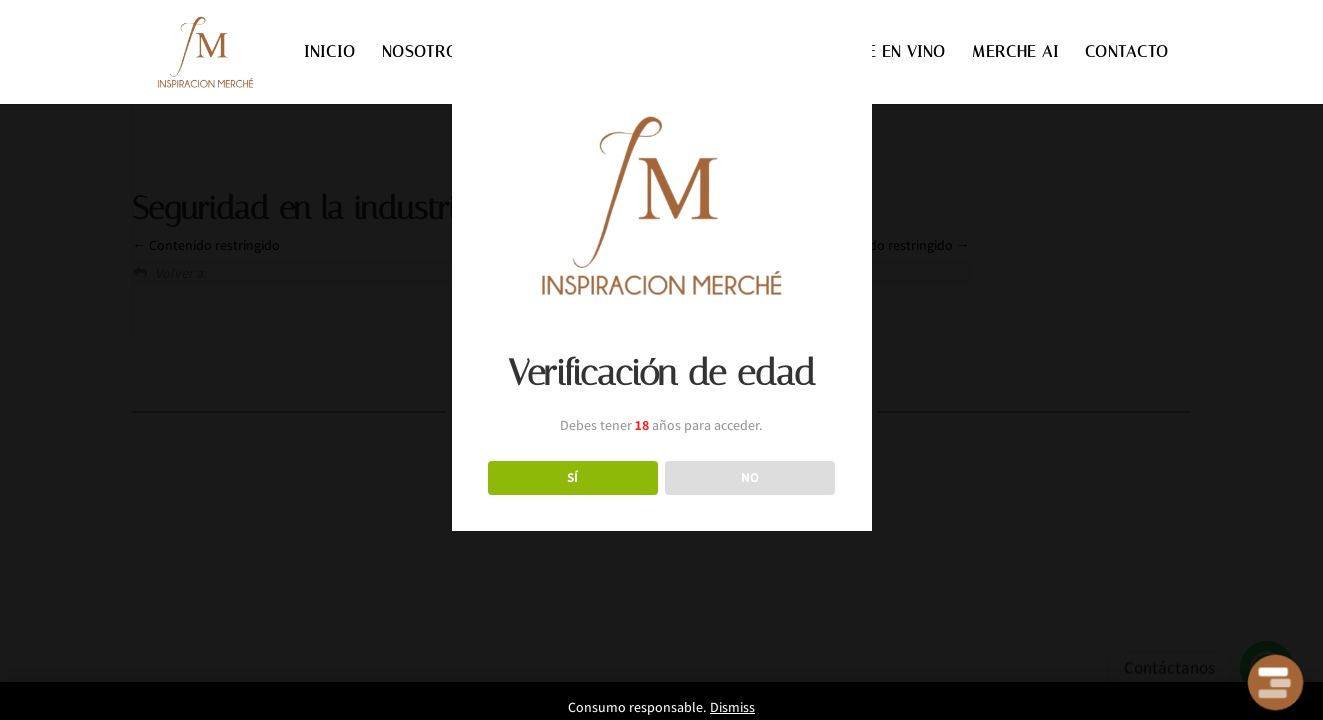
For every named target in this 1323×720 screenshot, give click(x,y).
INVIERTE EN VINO (876, 53)
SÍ (572, 477)
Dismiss (732, 707)
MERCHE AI (1015, 53)
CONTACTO (1127, 53)
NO (750, 477)
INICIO (330, 53)
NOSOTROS (425, 53)
